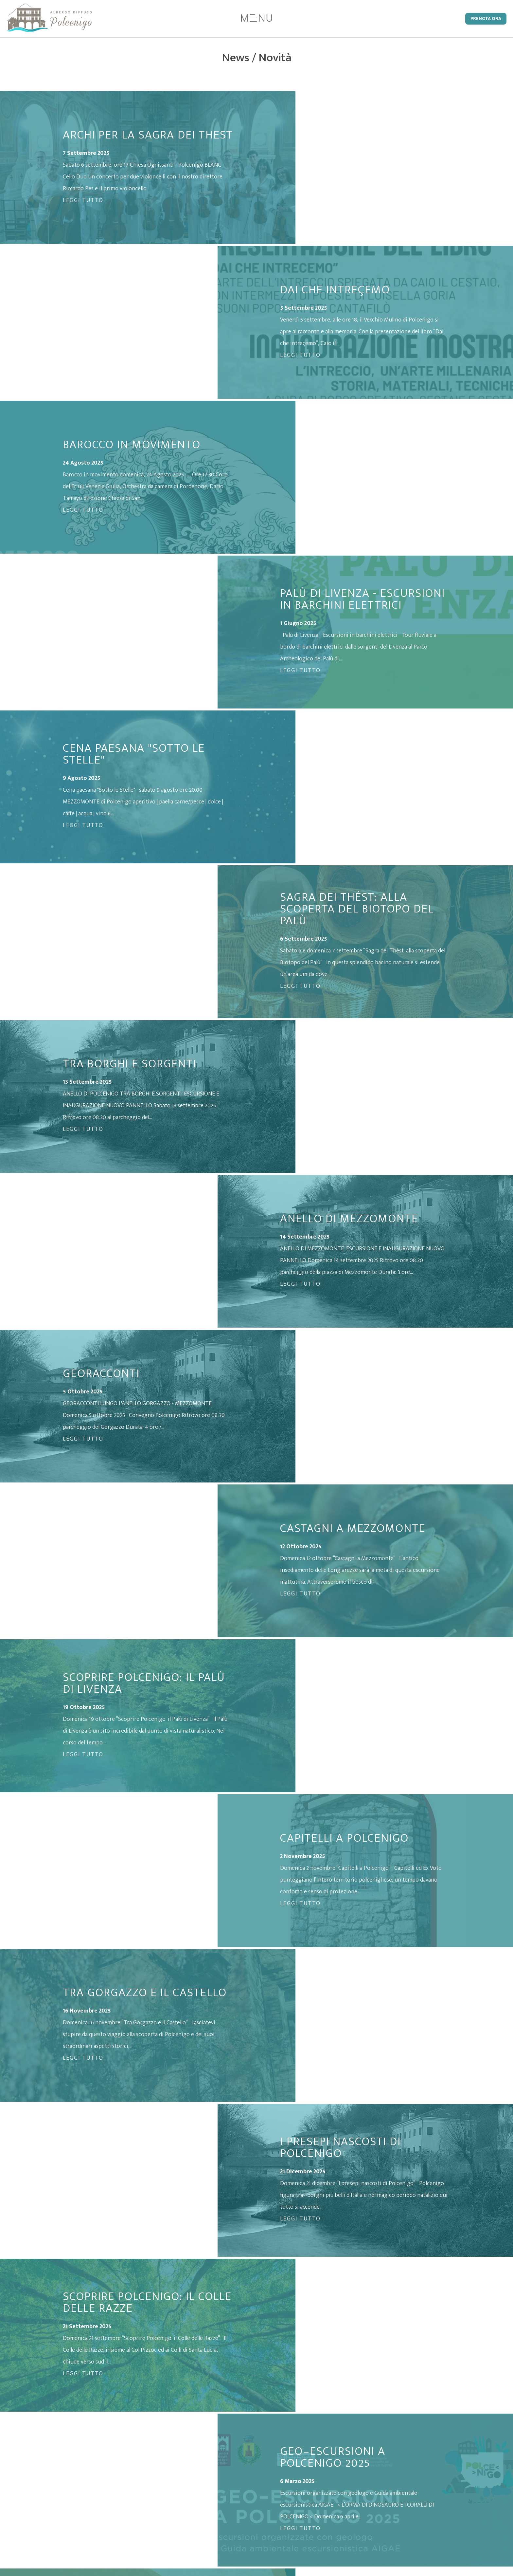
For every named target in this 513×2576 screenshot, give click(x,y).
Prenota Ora (485, 19)
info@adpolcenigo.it (202, 2498)
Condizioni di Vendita (335, 2497)
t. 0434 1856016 (195, 2485)
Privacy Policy (326, 2461)
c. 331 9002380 (239, 2485)
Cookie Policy (326, 2485)
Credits (318, 2508)
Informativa (323, 2473)
